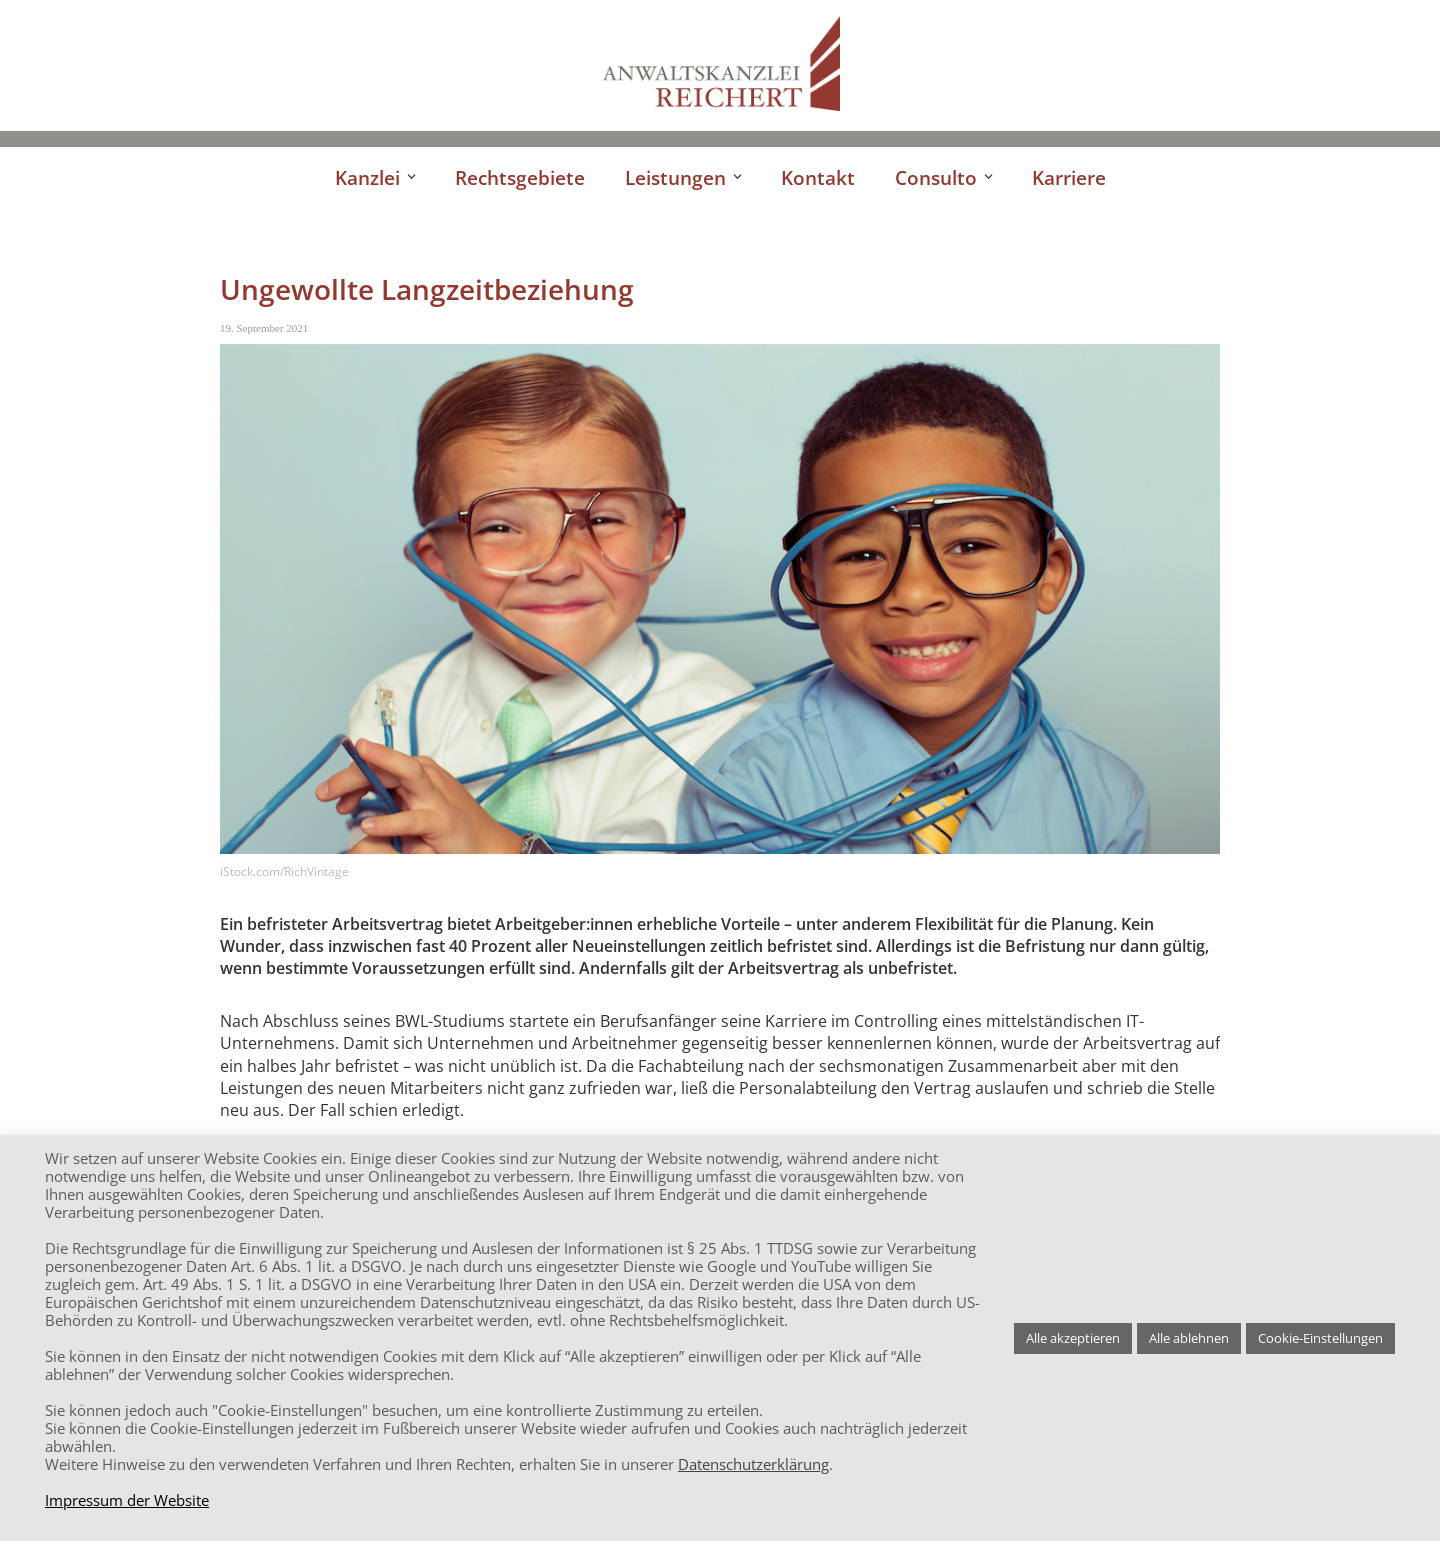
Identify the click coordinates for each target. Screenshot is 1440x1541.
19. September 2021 (264, 328)
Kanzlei (367, 177)
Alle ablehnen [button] (1189, 1338)
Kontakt (818, 177)
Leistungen (675, 177)
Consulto (936, 177)
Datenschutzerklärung (753, 1464)
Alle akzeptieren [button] (1073, 1338)
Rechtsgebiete (520, 177)
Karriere (1069, 177)
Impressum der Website (127, 1500)
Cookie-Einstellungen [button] (1320, 1338)
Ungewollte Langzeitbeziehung (427, 289)
